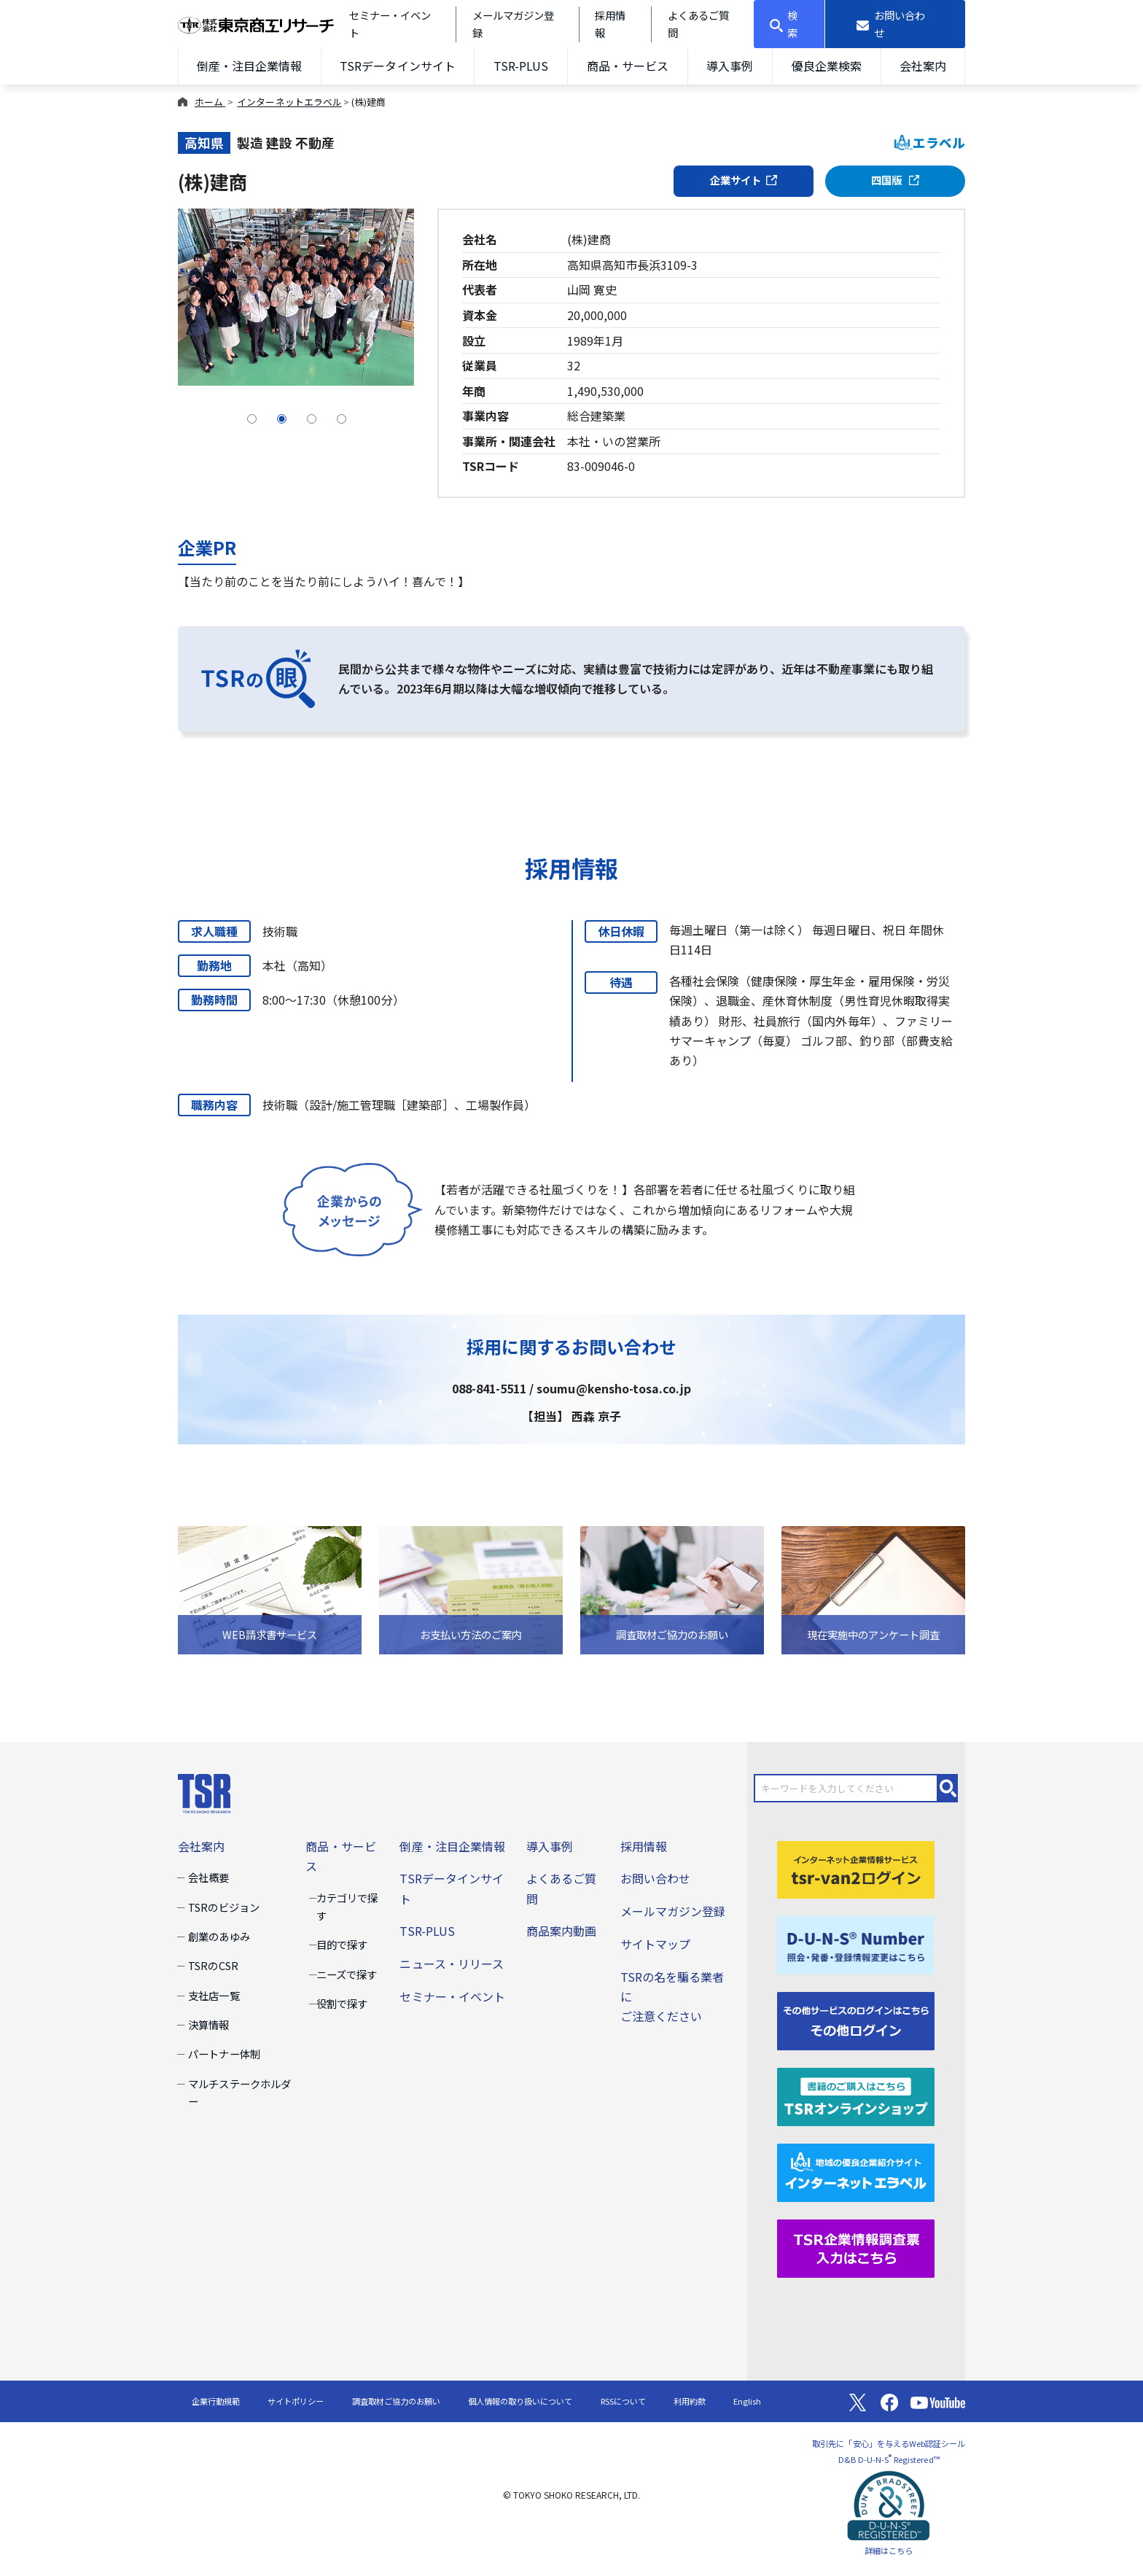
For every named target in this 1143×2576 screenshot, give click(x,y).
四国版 (895, 179)
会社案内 (923, 65)
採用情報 (643, 1846)
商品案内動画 (561, 1930)
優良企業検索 (827, 65)
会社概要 (208, 1877)
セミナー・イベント (451, 1996)
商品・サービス (627, 65)
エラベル (929, 142)
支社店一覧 (213, 1995)
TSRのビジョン (223, 1907)
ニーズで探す (346, 1974)
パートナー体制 (224, 2053)
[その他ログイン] (856, 2019)
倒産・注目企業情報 (249, 65)
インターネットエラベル (289, 102)
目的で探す (341, 1944)
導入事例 (729, 65)
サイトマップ (655, 1944)
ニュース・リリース (451, 1963)
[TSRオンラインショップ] (856, 2095)
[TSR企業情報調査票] (856, 2246)
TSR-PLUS (521, 65)
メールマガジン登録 (672, 1911)
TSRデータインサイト (397, 65)
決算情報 (208, 2024)
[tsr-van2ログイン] (856, 1868)
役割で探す (341, 2003)
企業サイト (743, 179)
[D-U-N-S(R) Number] (856, 1944)
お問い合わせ (655, 1878)
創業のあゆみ (218, 1936)
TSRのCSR (213, 1965)
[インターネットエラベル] (856, 2170)
